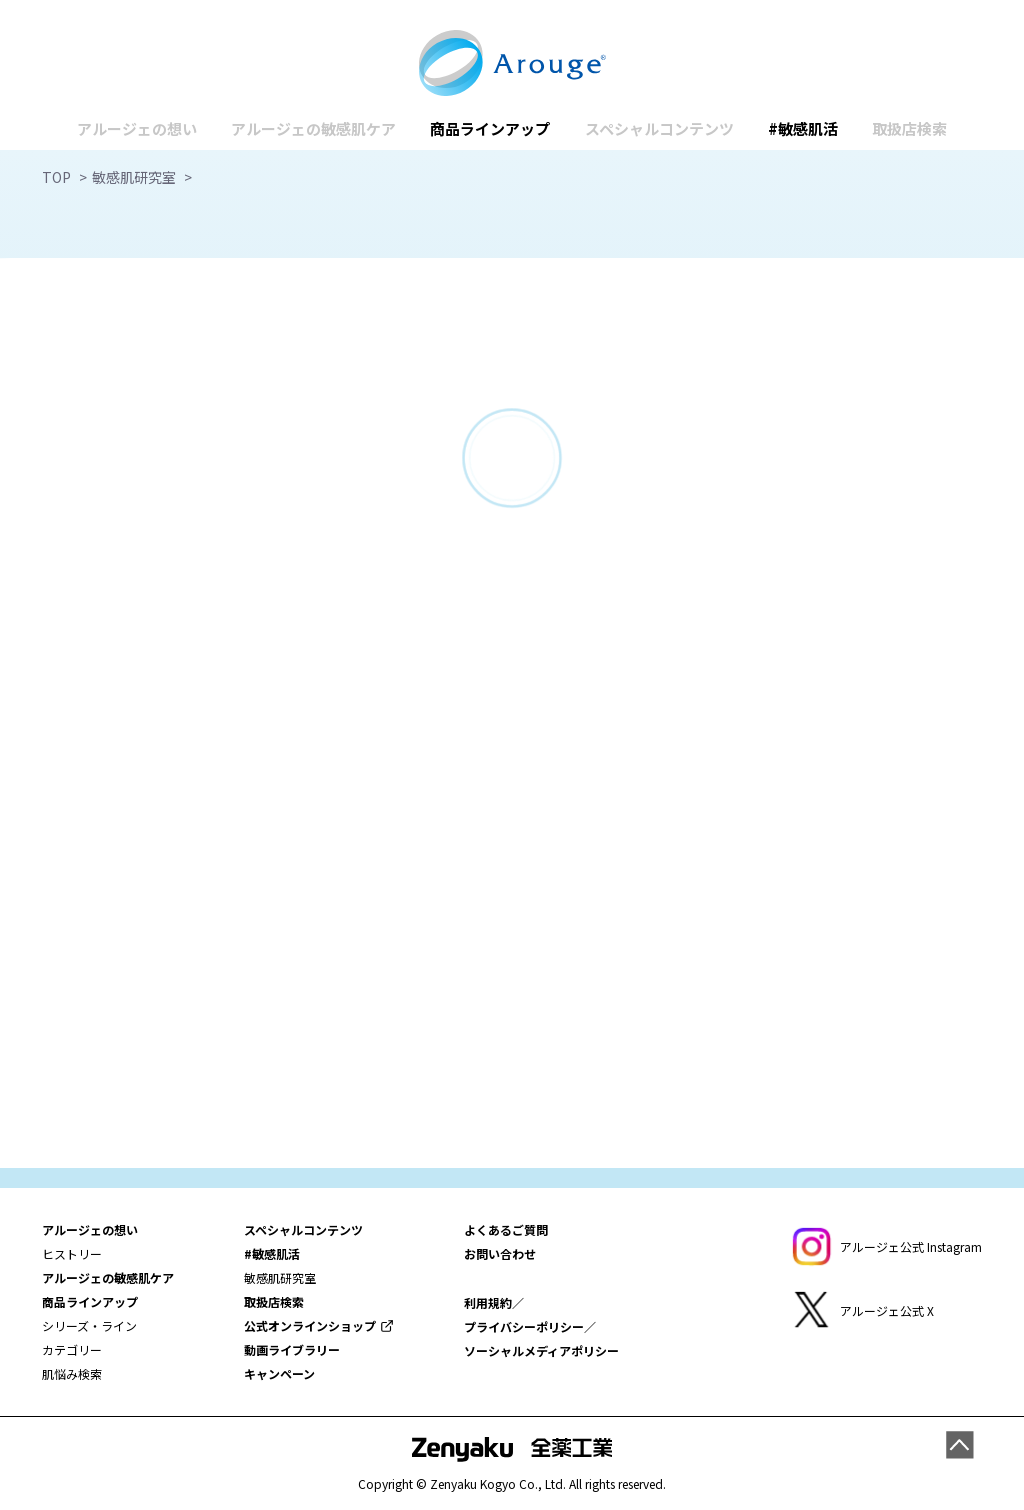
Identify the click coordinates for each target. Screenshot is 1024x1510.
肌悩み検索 (72, 1373)
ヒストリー (72, 1253)
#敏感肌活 (803, 128)
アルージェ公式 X (887, 1310)
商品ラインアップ (490, 128)
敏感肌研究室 (280, 1277)
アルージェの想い (137, 128)
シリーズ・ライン (89, 1325)
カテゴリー (72, 1349)
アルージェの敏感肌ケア (313, 128)
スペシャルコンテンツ (659, 128)
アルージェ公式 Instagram (911, 1246)
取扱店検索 (909, 128)
